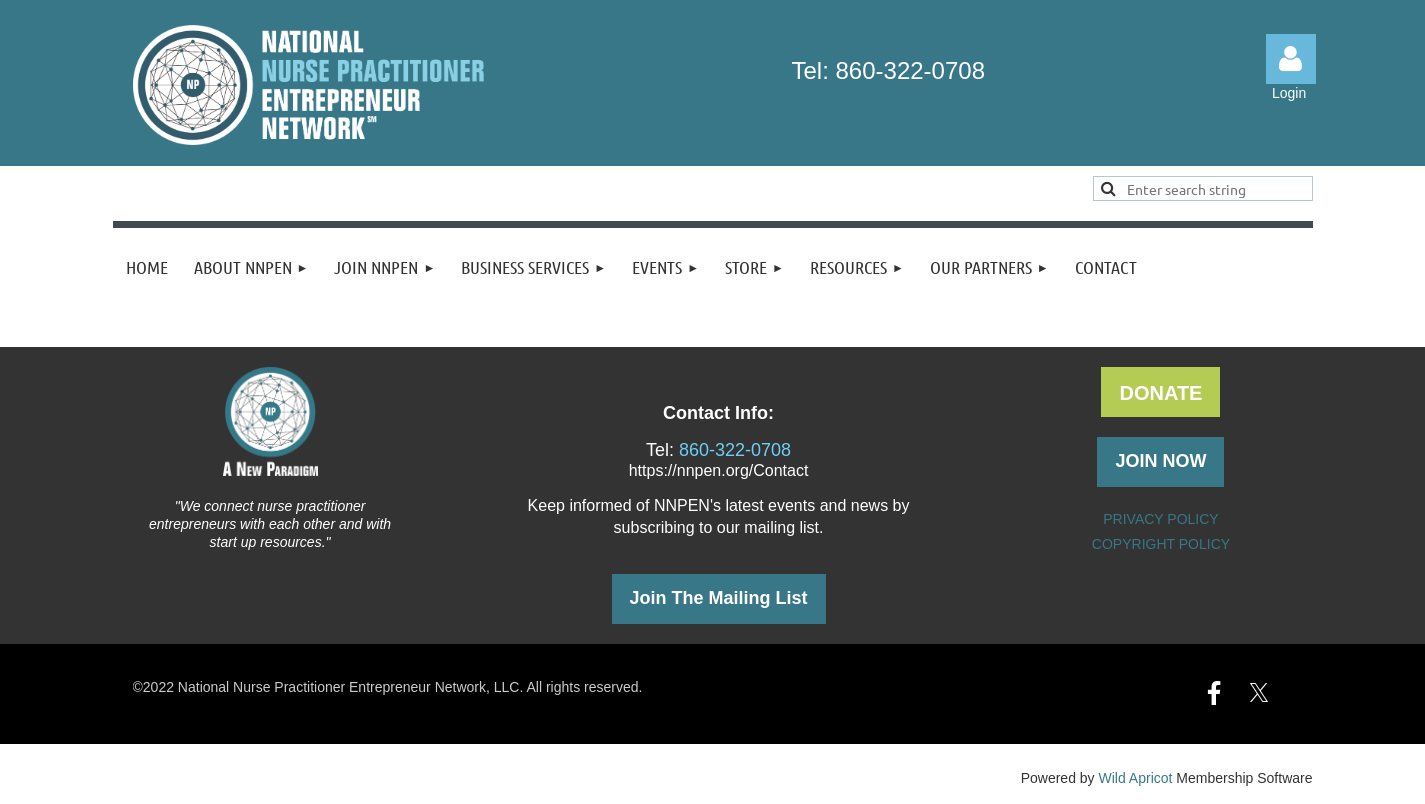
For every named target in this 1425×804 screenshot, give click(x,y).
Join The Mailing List (719, 598)
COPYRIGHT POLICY (1161, 544)
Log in (1291, 59)
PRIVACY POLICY (1160, 519)
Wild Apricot (1136, 778)
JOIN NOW (1160, 461)
